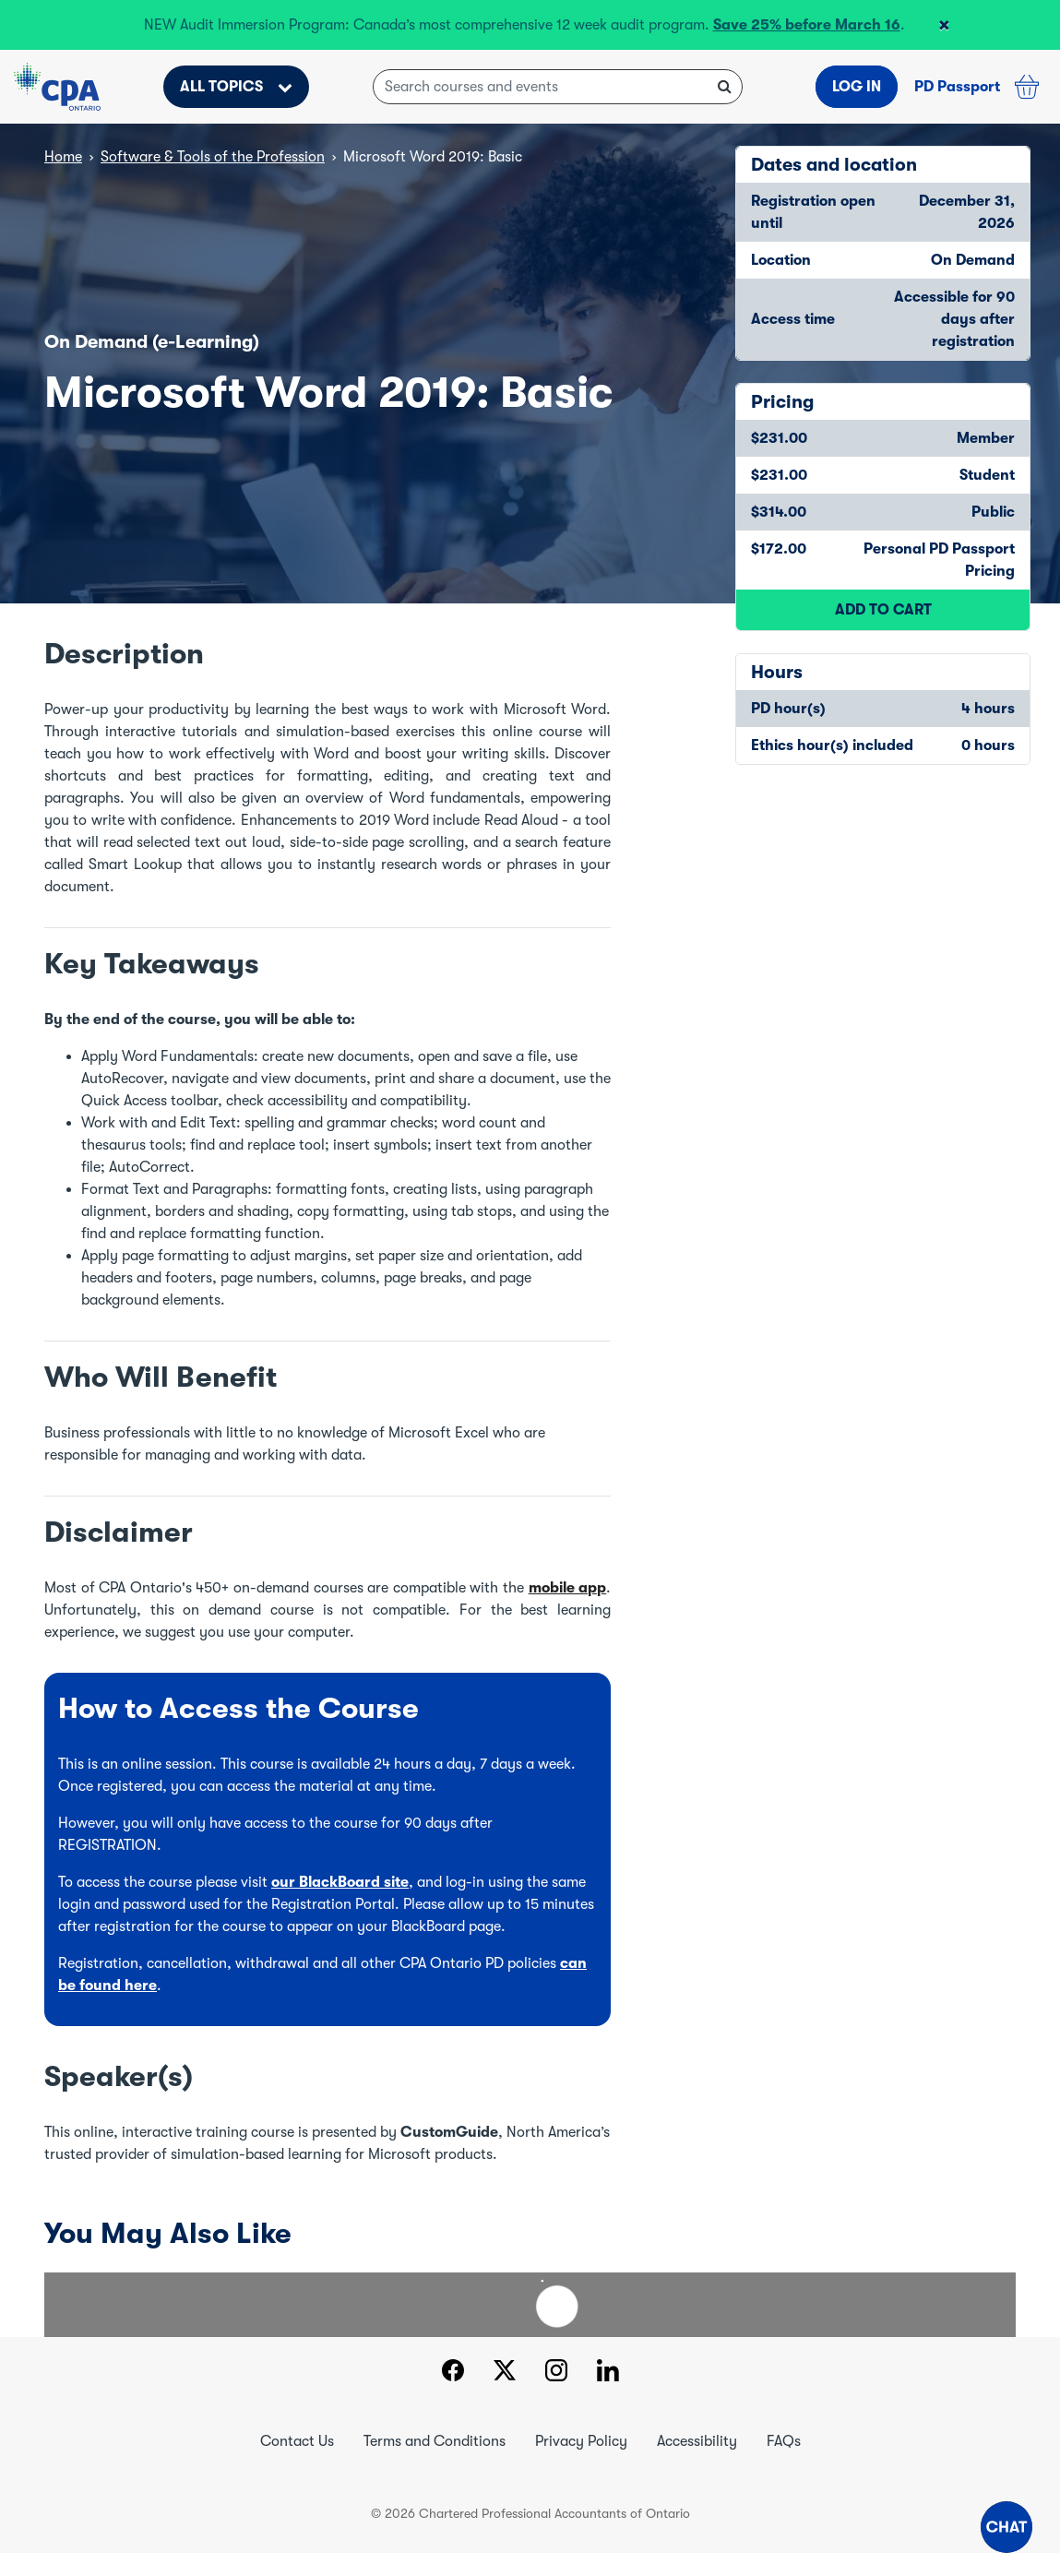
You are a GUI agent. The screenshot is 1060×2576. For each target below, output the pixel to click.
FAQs (784, 2441)
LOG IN (856, 86)
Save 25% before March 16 (806, 25)
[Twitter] (504, 2372)
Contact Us (297, 2441)
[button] (1006, 2527)
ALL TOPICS (236, 86)
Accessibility (697, 2441)
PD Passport (957, 86)
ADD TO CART (883, 610)
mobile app (568, 1588)
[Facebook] (452, 2372)
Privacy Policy (581, 2441)
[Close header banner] (944, 25)
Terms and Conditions (434, 2441)
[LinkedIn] (608, 2372)
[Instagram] (556, 2372)
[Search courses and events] (558, 86)
